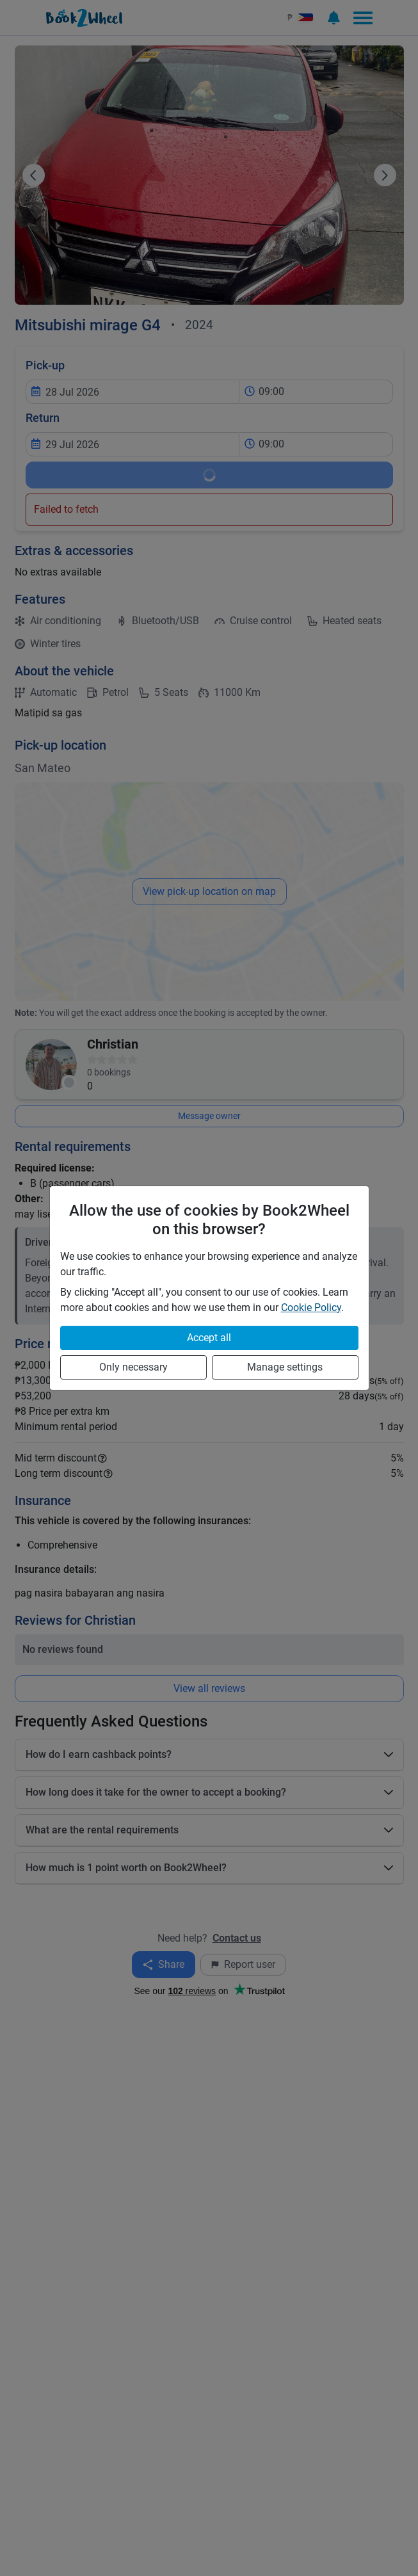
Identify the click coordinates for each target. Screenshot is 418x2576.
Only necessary (133, 1367)
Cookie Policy (311, 1307)
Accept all (209, 1338)
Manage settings (285, 1367)
